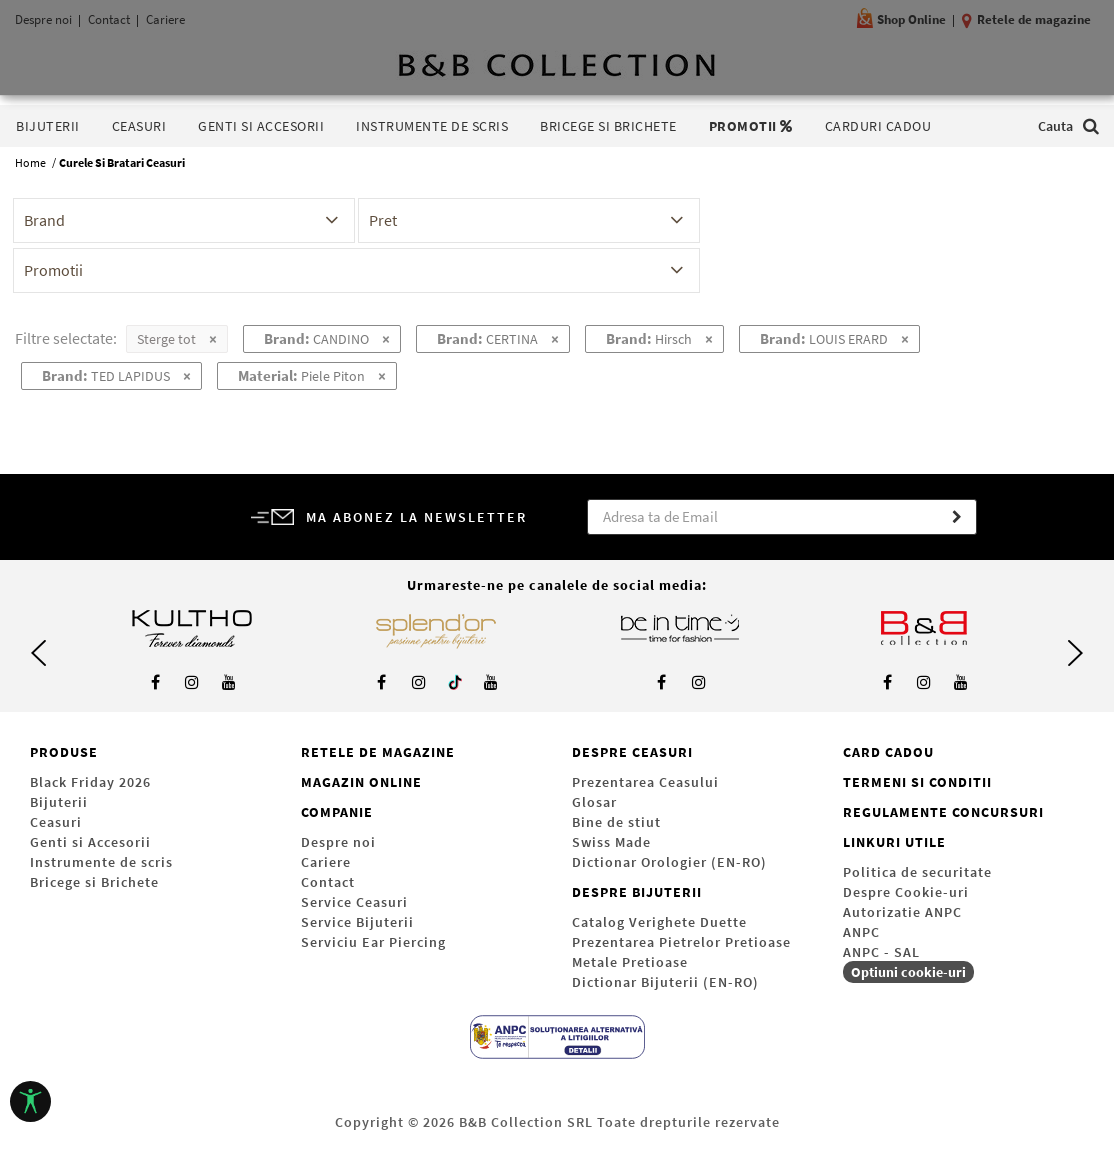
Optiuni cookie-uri (908, 972)
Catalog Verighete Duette (659, 922)
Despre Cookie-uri (906, 892)
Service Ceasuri (354, 902)
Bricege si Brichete (94, 882)
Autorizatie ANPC (902, 912)
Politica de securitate (917, 872)
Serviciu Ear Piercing (373, 942)
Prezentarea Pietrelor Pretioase (681, 942)
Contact (328, 882)
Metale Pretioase (630, 962)
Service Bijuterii (357, 922)
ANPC (861, 932)
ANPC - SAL (881, 952)
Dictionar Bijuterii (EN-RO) (665, 982)
